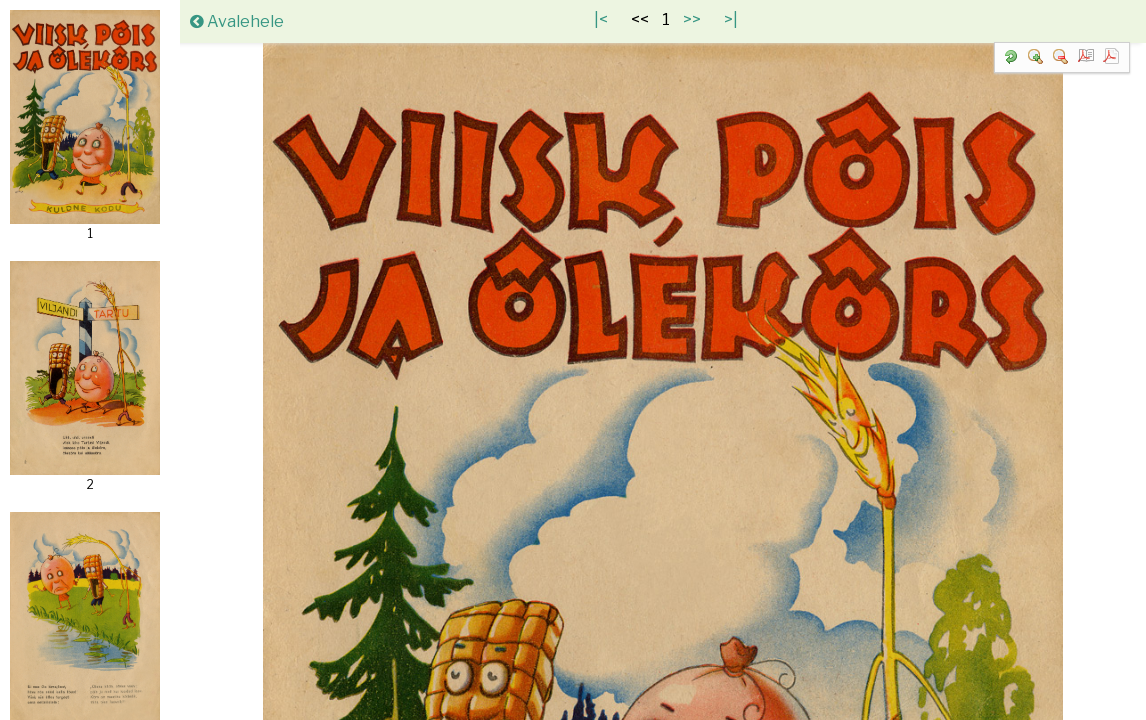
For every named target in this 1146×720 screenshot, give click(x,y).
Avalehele (237, 21)
